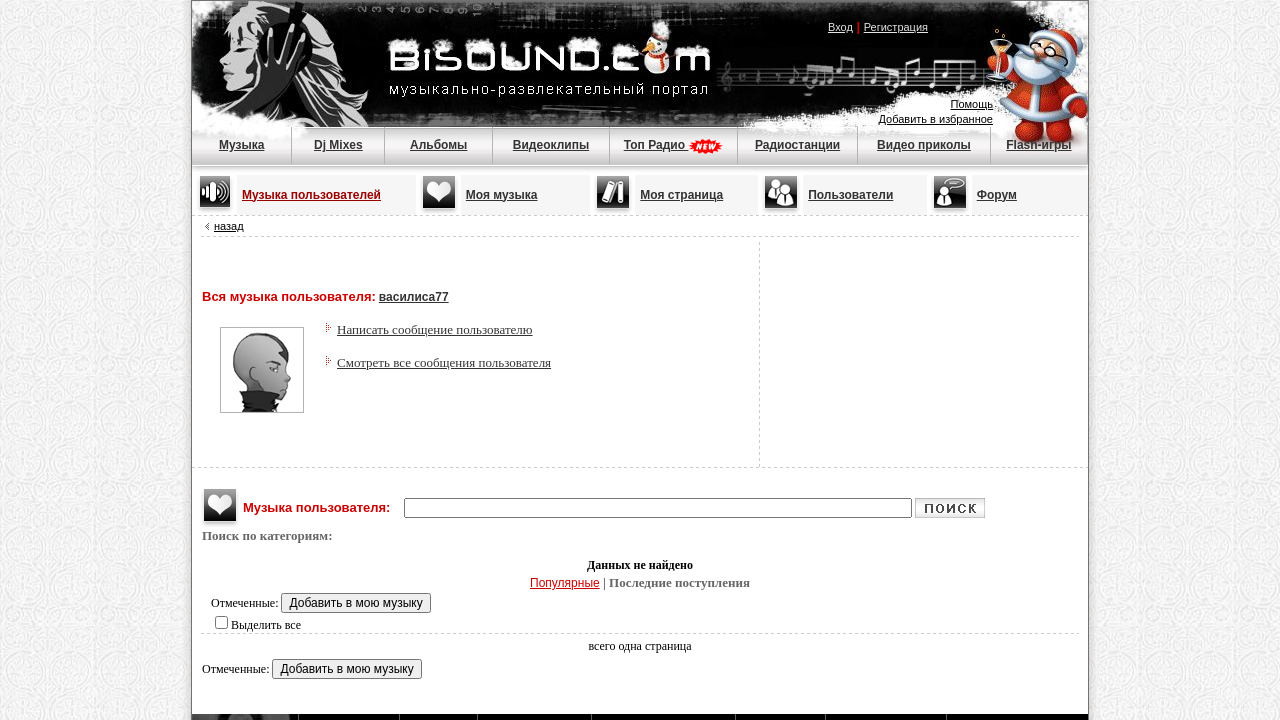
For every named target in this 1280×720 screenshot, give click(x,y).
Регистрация (896, 27)
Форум (997, 195)
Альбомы (438, 145)
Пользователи (850, 195)
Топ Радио (674, 145)
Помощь (972, 104)
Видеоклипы (551, 145)
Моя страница (681, 195)
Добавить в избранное (935, 119)
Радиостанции (797, 145)
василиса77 (414, 297)
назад (229, 226)
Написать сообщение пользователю (435, 329)
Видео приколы (924, 145)
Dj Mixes (338, 145)
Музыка (241, 145)
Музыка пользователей (311, 195)
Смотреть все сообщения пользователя (444, 362)
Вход (840, 27)
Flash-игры (1038, 145)
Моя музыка (502, 195)
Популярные (565, 583)
